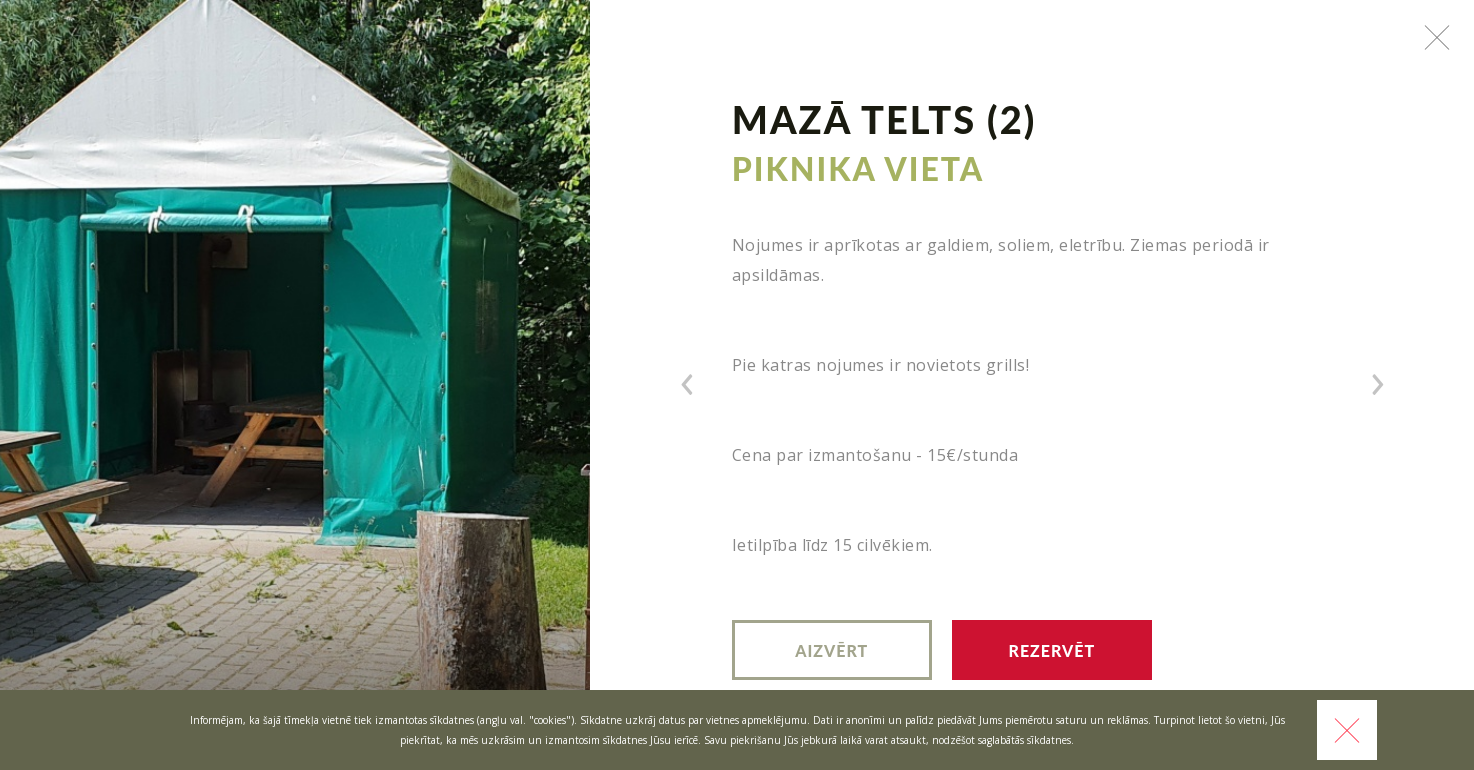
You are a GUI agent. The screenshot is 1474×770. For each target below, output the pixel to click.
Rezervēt (1052, 650)
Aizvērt (831, 650)
